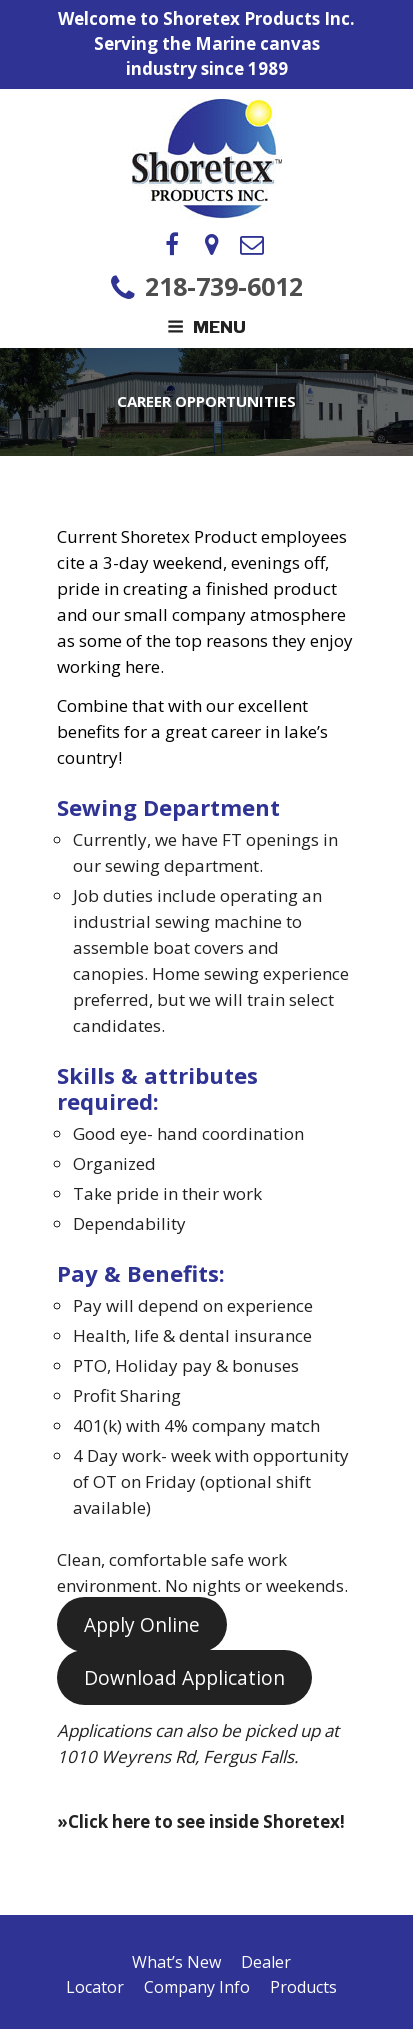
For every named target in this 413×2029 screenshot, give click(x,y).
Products (303, 1987)
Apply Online (142, 1625)
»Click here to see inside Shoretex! (201, 1821)
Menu (206, 327)
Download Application (184, 1678)
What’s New (176, 1962)
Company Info (197, 1987)
